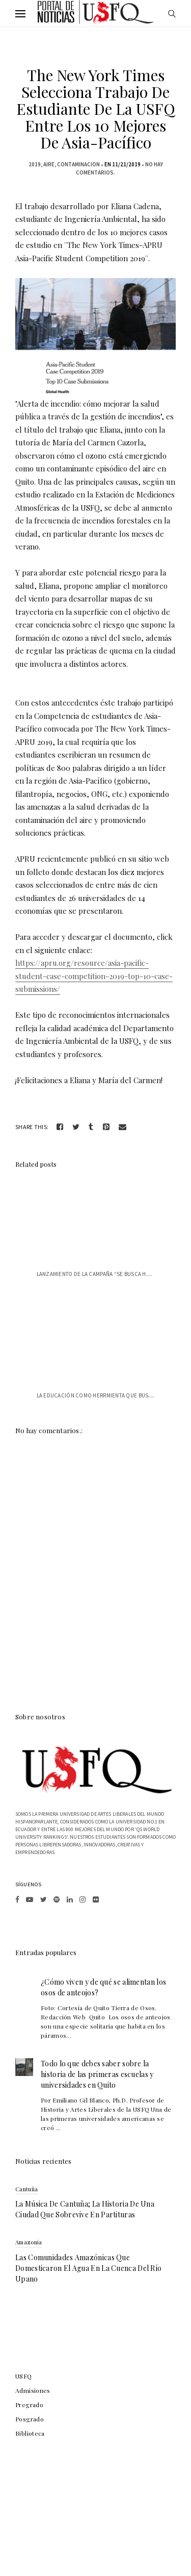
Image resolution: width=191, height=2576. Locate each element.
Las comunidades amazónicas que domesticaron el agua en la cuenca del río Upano (88, 2268)
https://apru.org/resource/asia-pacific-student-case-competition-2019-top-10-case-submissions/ (94, 976)
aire (48, 164)
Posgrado (29, 2419)
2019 (35, 164)
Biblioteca (30, 2433)
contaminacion (78, 164)
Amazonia (28, 2242)
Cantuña (26, 2189)
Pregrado (29, 2404)
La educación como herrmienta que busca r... (101, 1395)
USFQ (23, 2376)
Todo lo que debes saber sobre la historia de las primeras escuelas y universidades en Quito (97, 2074)
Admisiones (32, 2390)
